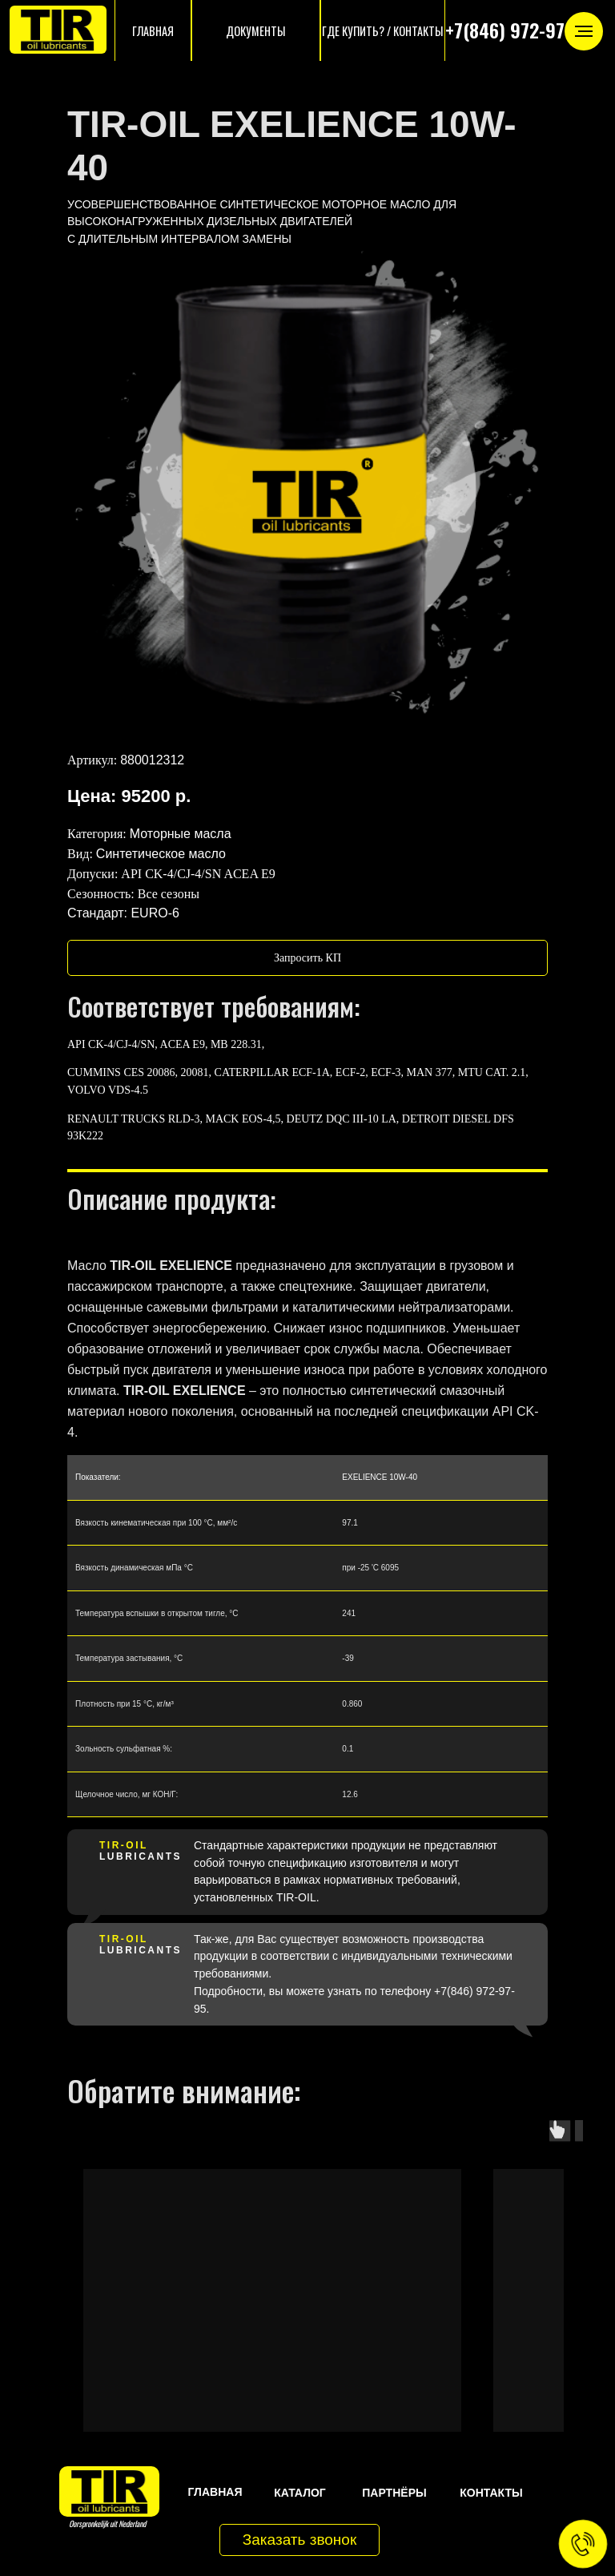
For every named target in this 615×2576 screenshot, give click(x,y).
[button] (307, 958)
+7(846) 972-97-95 (518, 29)
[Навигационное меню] (584, 31)
